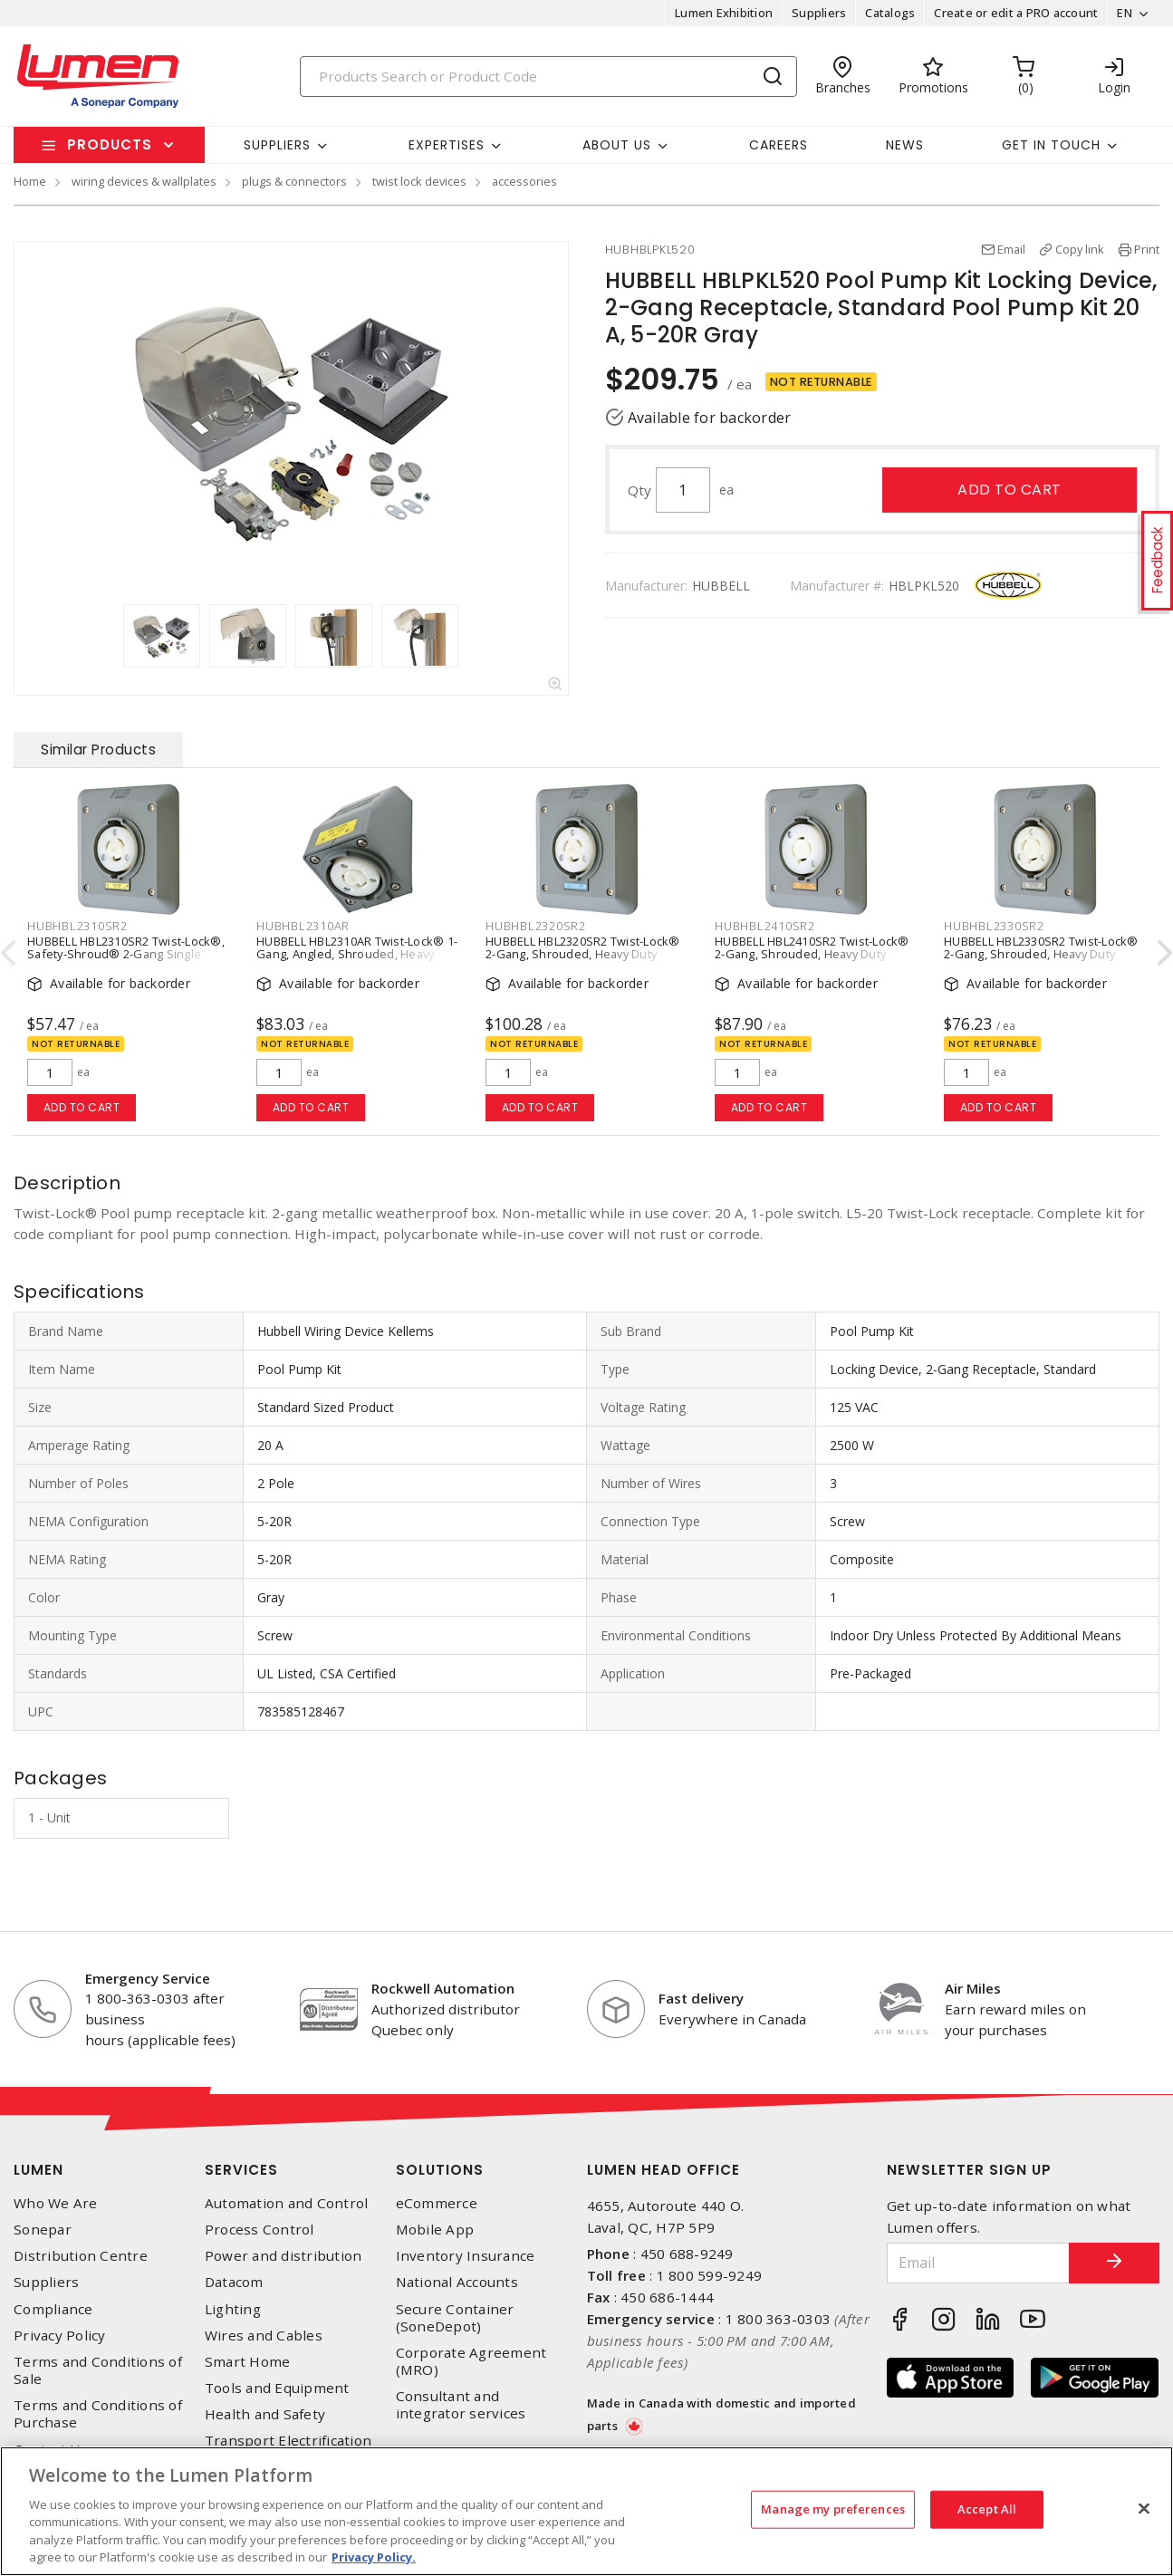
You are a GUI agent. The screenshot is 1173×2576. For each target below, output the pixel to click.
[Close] (1144, 2509)
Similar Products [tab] (98, 749)
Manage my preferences (833, 2509)
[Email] (978, 2263)
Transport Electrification (288, 2440)
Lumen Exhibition (724, 13)
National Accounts (457, 2282)
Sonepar (43, 2229)
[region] (586, 2511)
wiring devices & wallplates (144, 181)
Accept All (986, 2509)
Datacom (234, 2282)
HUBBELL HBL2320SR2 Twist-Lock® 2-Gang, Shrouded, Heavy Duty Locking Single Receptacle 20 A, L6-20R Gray (583, 960)
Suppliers (819, 13)
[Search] (548, 76)
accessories (524, 181)
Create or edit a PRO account (1016, 13)
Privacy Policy (60, 2335)
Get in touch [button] (1051, 145)
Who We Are (56, 2203)
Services (241, 2169)
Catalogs (890, 13)
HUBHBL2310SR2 (77, 926)
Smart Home (248, 2361)
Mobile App (435, 2229)
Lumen (38, 2169)
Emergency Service (147, 1978)
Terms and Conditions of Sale (98, 2370)
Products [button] (109, 144)
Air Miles (973, 1988)
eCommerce (436, 2203)
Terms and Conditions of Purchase (98, 2414)
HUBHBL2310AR (303, 926)
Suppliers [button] (277, 145)
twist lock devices (419, 181)
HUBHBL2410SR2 (765, 926)
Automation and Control (287, 2203)
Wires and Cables (263, 2335)
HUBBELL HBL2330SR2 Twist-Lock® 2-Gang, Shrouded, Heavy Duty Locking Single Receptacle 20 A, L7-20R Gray (1041, 960)
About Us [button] (616, 145)
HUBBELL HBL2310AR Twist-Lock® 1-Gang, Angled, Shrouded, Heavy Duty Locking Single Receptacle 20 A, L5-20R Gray (356, 960)
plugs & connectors (294, 181)
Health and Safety (265, 2414)
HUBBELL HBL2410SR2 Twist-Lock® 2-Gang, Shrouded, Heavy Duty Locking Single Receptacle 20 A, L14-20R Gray (815, 960)
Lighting (233, 2309)
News (905, 145)
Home (30, 181)
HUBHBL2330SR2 (994, 926)
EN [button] (1124, 13)
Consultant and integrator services (461, 2405)
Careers (778, 145)
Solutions (440, 2169)
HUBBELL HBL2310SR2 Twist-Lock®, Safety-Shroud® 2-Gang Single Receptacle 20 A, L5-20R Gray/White (126, 954)
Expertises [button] (447, 145)
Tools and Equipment (277, 2388)
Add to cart (1009, 489)
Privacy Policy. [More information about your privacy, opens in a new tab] (374, 2557)
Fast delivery (701, 1998)
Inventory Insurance (465, 2255)
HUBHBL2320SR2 (536, 926)
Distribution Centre (81, 2255)
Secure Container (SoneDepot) (455, 2318)
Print (1146, 249)
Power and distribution (283, 2255)
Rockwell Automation (442, 1988)
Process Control (259, 2229)
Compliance (53, 2309)
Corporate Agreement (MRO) (471, 2361)
